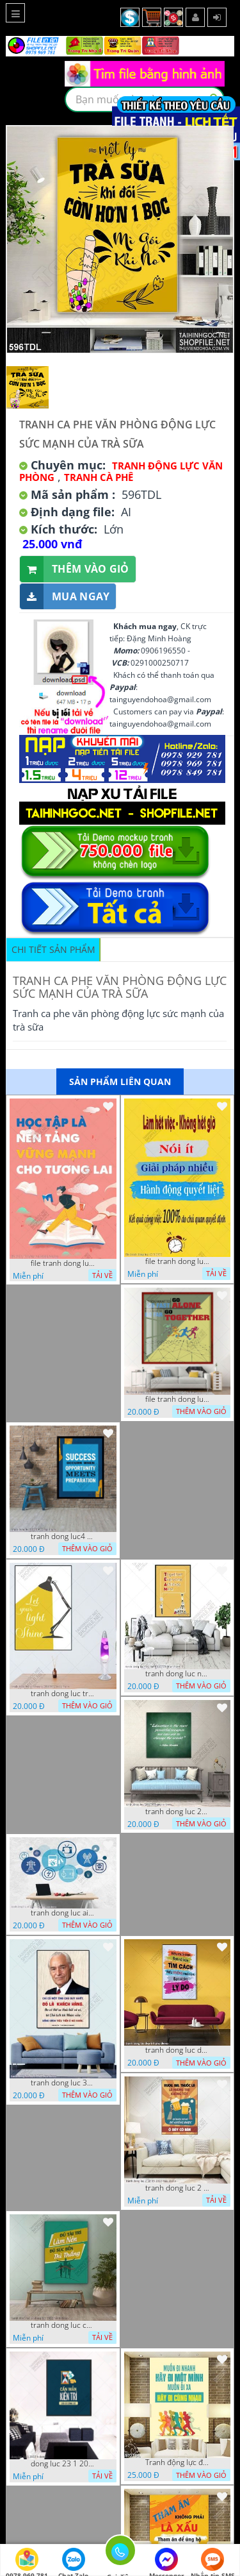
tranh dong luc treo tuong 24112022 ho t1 (63, 1693)
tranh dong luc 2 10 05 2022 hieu (177, 2188)
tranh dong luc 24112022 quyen (177, 1811)
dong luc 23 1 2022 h (63, 2463)
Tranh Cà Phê (98, 477)
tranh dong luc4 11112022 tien (63, 1536)
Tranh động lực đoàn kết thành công (177, 2462)
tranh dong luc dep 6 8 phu (177, 2050)
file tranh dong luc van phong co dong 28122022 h (177, 1399)
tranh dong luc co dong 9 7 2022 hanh (63, 2325)
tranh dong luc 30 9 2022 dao (63, 2082)
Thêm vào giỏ (74, 569)
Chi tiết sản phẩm (53, 949)
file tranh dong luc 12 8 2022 (177, 1261)
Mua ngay (64, 597)
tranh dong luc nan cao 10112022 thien (177, 1673)
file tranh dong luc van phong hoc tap (63, 1263)
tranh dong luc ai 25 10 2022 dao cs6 (63, 1912)
